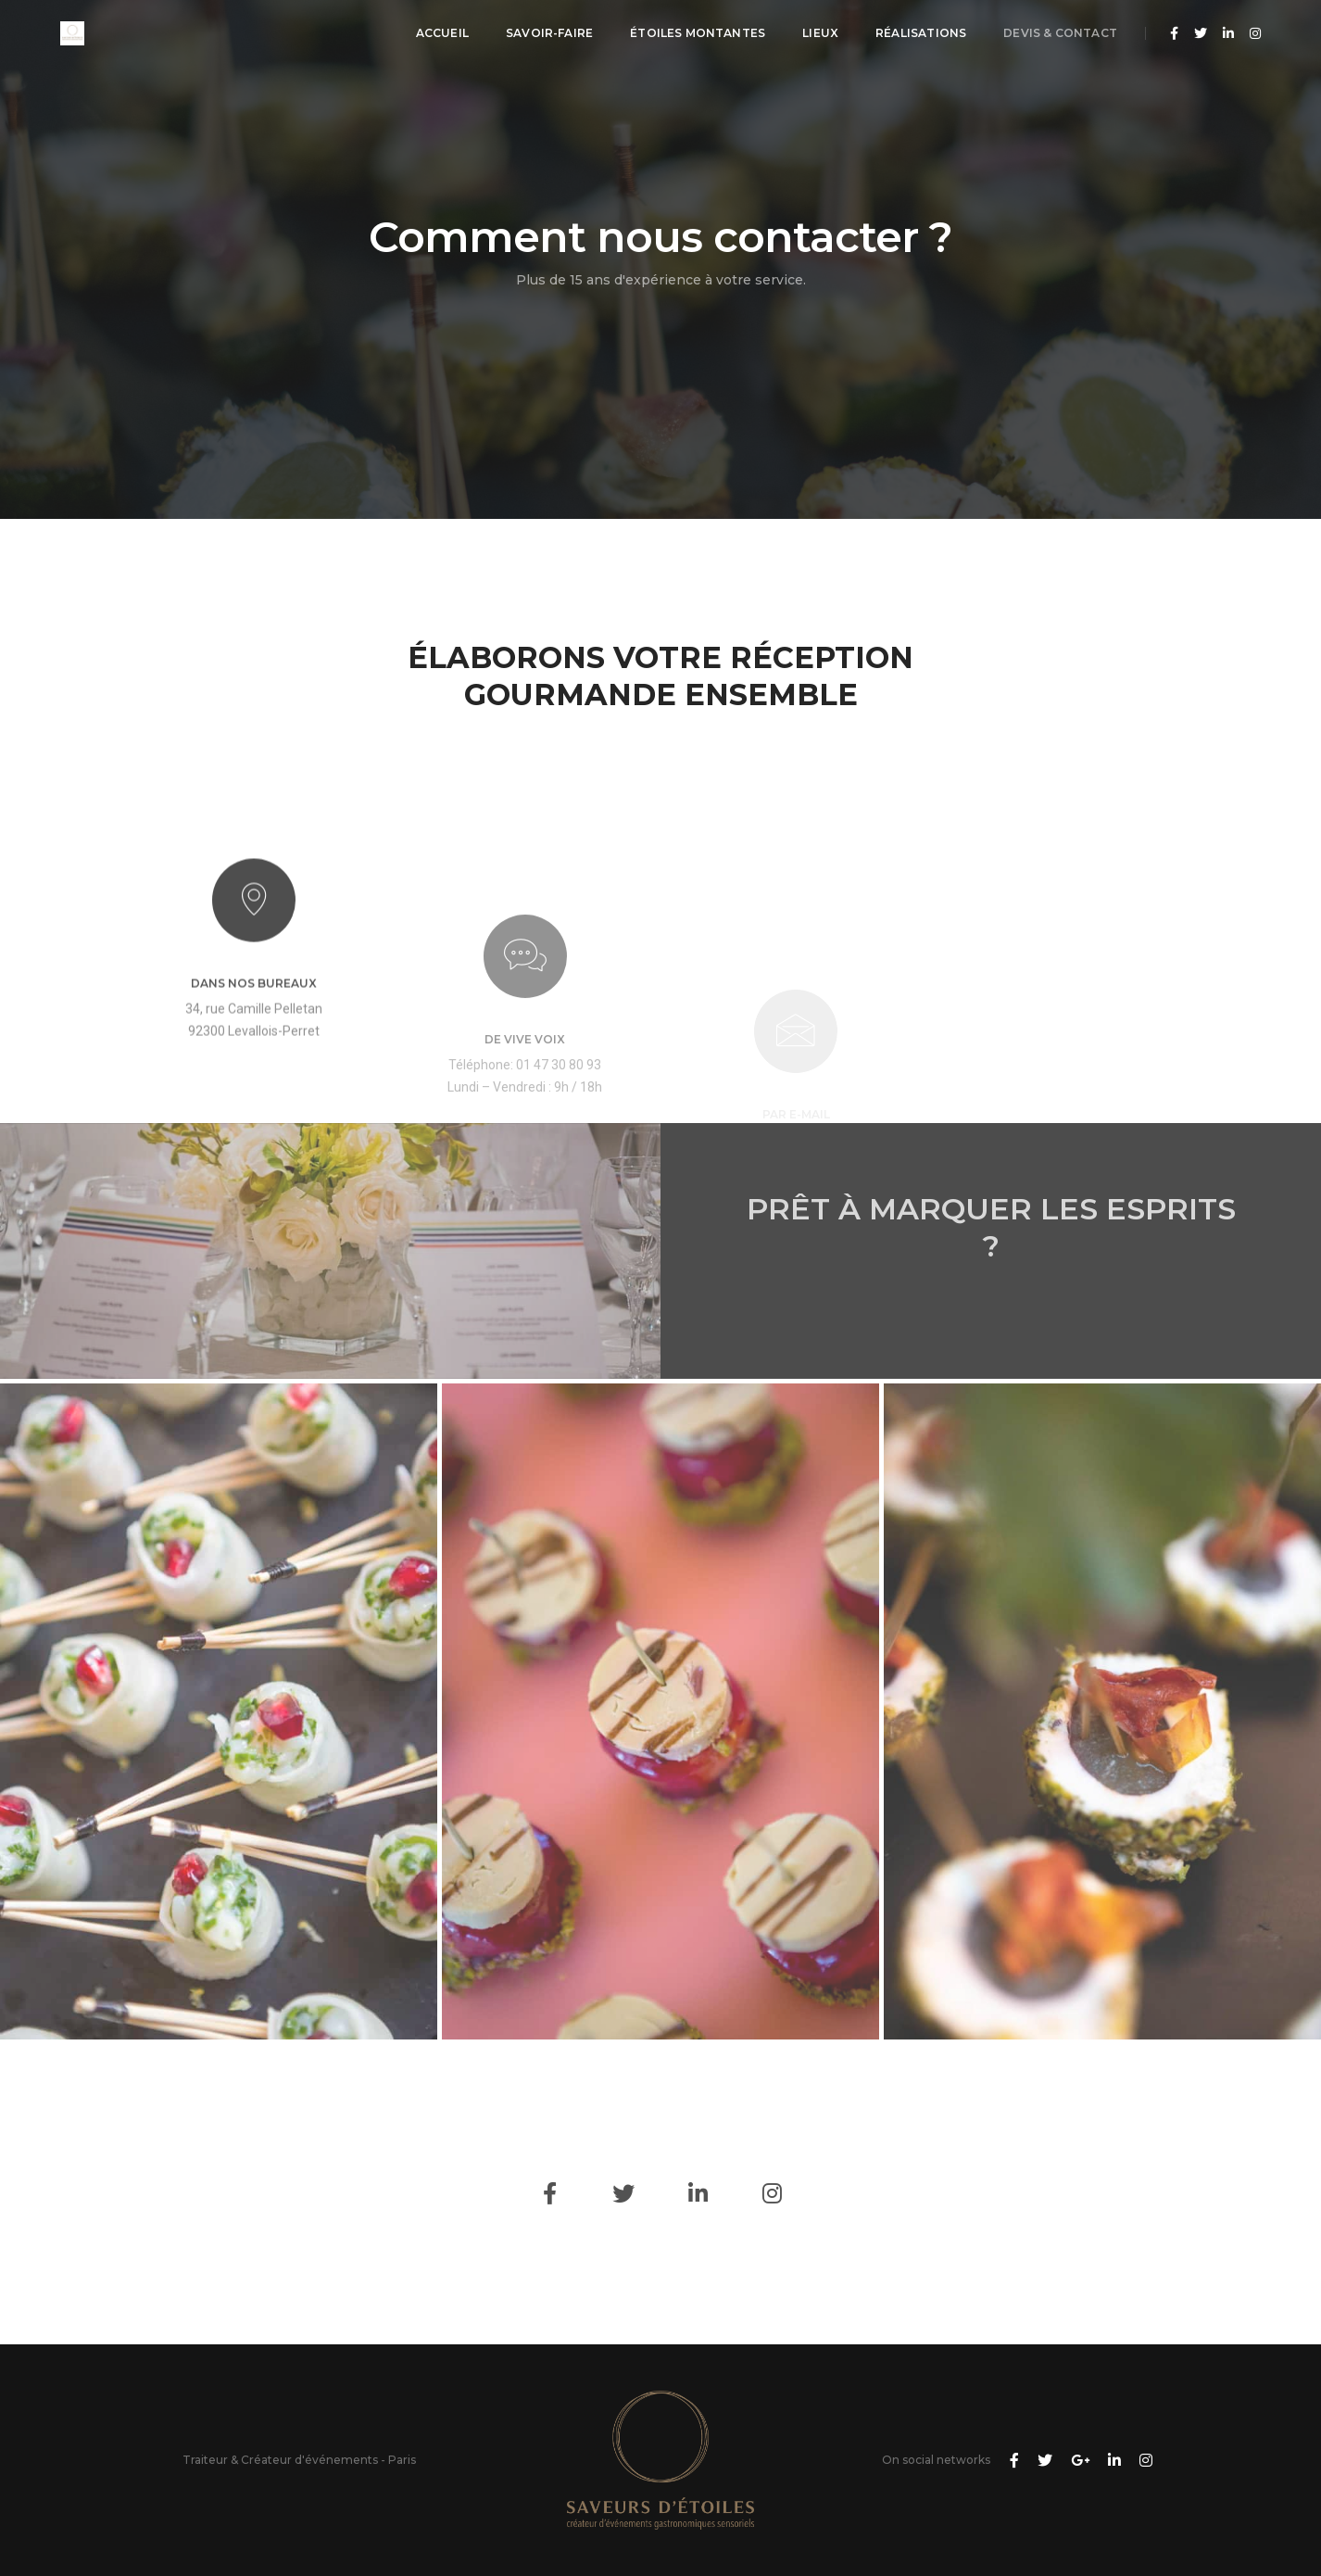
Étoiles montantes (697, 33)
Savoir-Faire (549, 33)
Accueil (442, 33)
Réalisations (920, 33)
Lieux (820, 33)
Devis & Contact (1060, 33)
